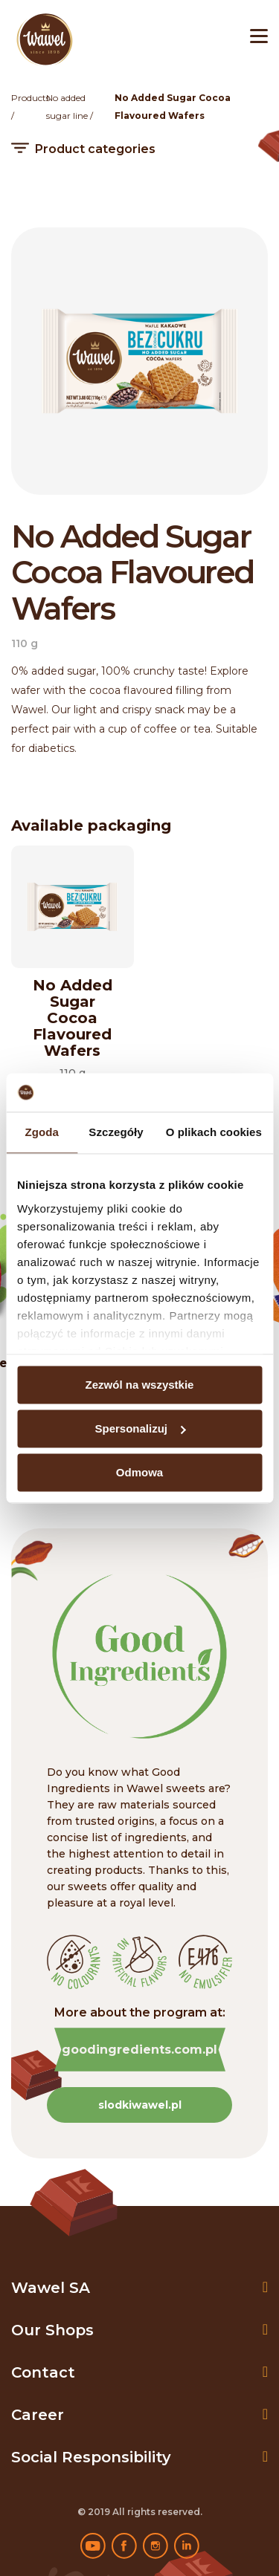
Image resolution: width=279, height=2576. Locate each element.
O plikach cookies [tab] (214, 1132)
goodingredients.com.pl (139, 2050)
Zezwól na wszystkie (140, 1384)
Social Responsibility (91, 2457)
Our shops (52, 2330)
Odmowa (139, 1472)
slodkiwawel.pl (140, 2105)
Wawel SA (50, 2288)
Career (37, 2415)
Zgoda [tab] (42, 1132)
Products (30, 97)
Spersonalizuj (139, 1428)
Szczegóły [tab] (116, 1132)
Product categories (95, 149)
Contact (43, 2372)
